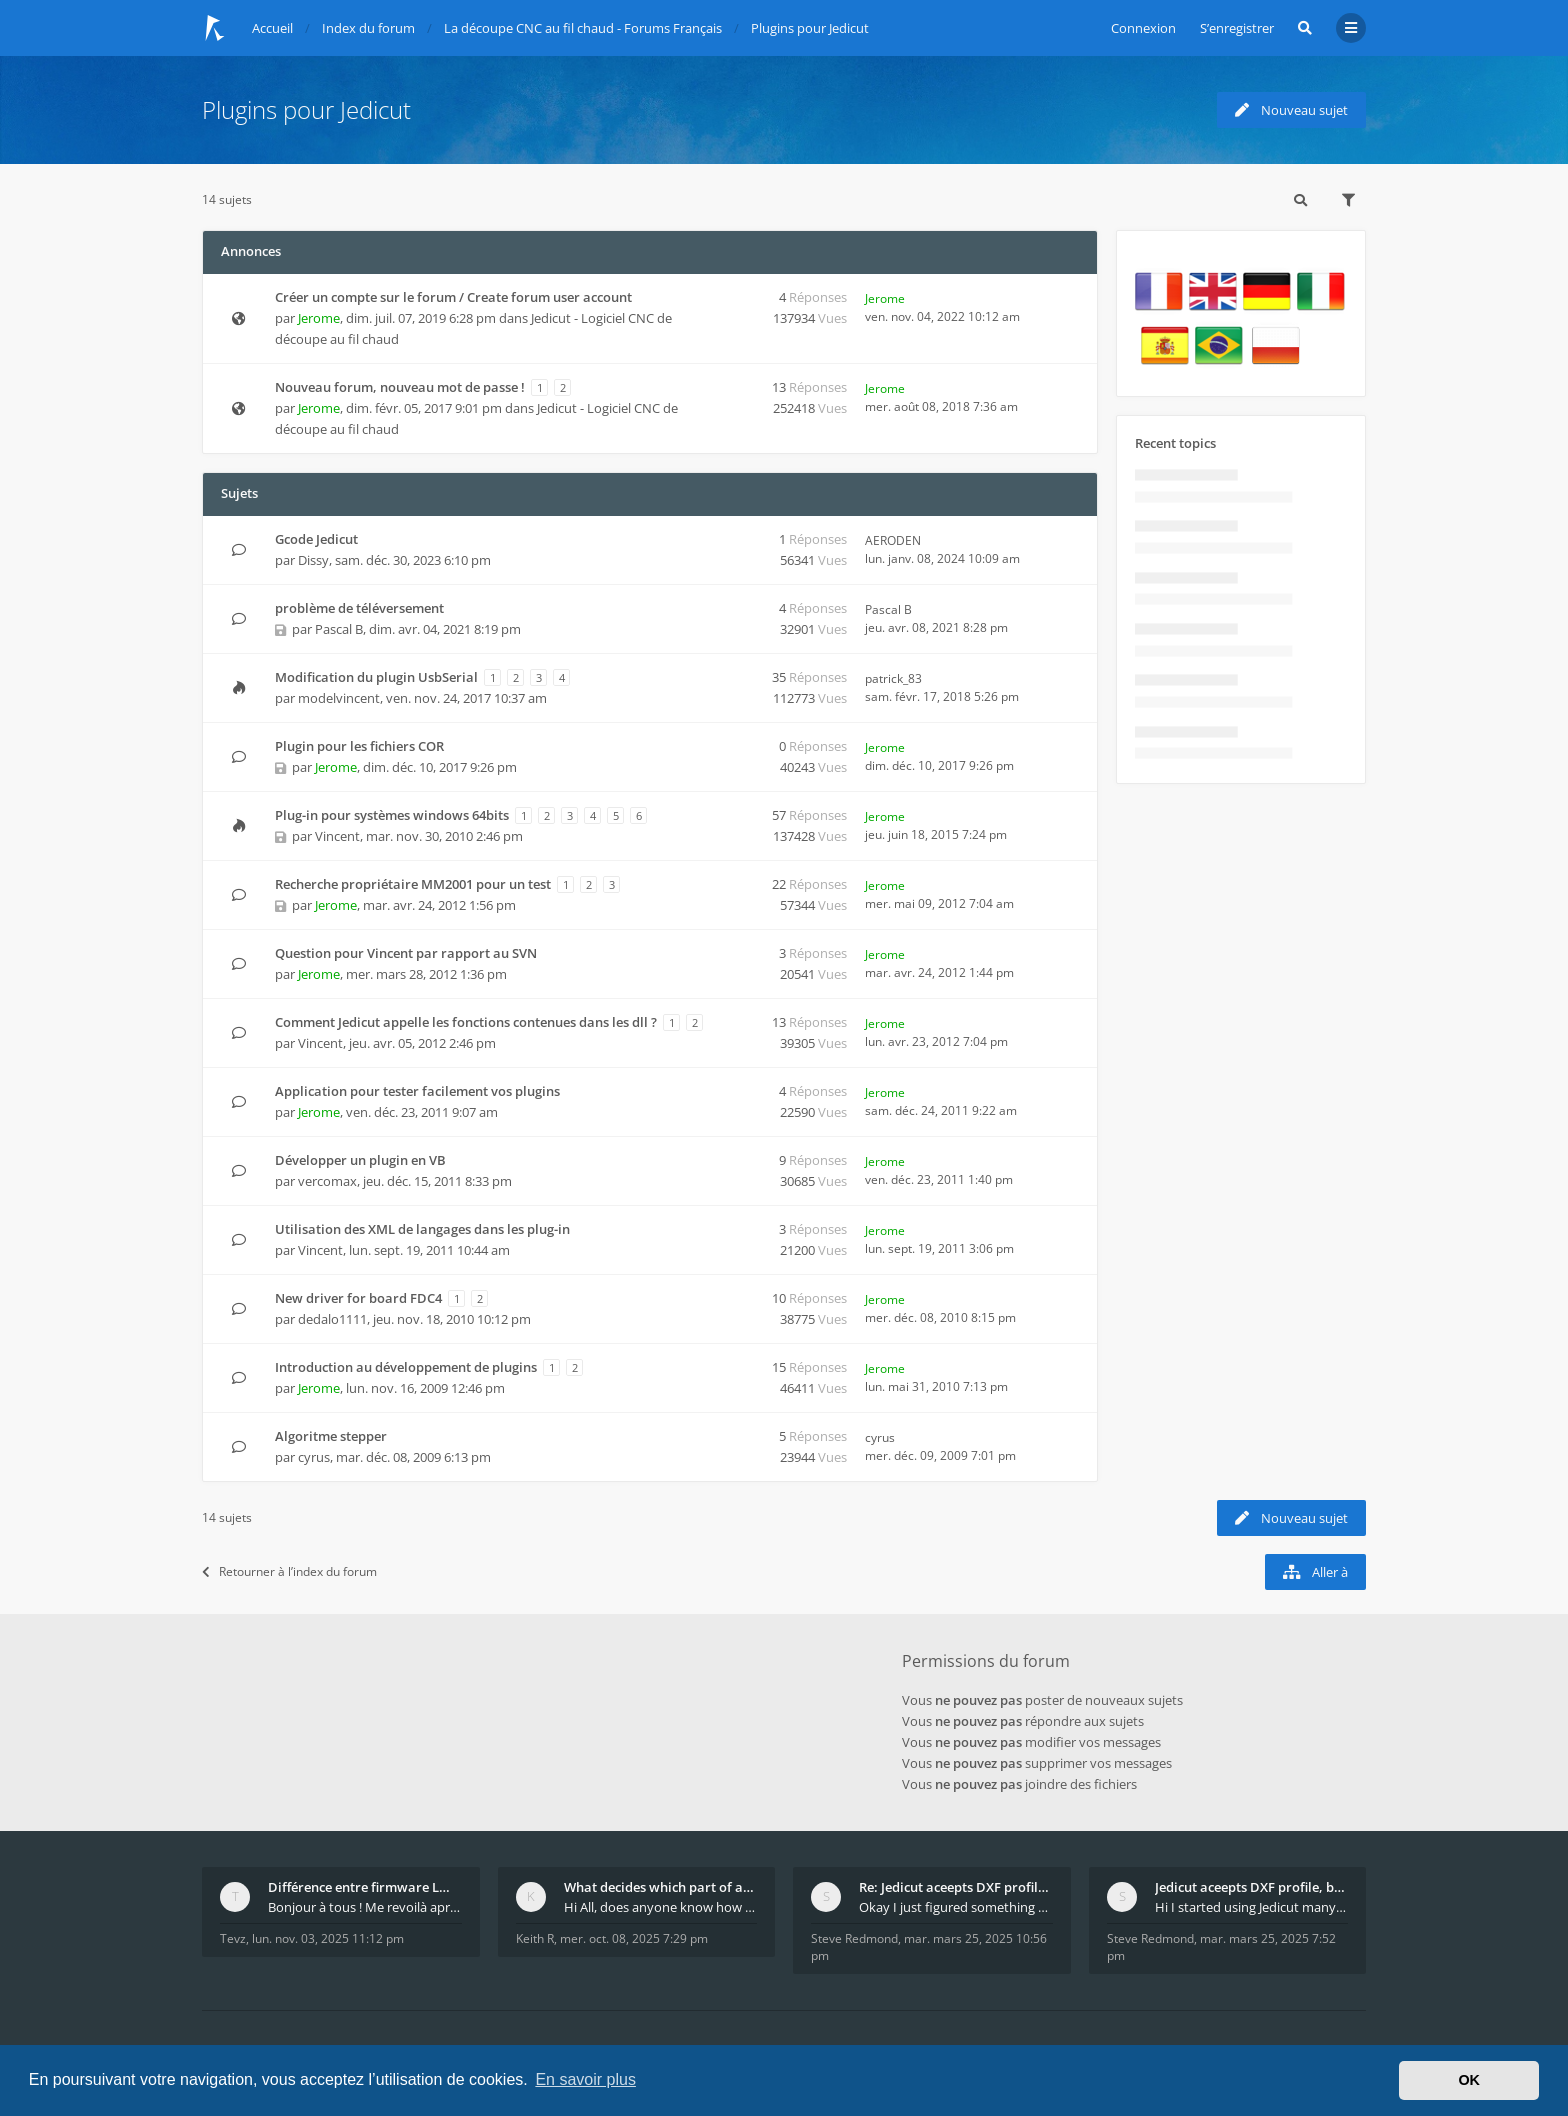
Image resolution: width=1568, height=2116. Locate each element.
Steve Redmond (854, 1938)
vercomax (327, 1181)
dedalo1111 (332, 1319)
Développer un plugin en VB (360, 1160)
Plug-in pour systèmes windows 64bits (392, 815)
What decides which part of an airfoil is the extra (661, 1887)
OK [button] (1469, 2080)
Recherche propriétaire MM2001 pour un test (413, 884)
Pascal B (339, 629)
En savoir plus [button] (585, 2079)
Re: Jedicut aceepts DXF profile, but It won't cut (956, 1887)
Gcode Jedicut (316, 539)
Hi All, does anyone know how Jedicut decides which (661, 1907)
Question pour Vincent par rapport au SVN (406, 953)
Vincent (320, 1043)
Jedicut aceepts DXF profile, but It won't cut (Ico (1252, 1887)
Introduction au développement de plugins (406, 1367)
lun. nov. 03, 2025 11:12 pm (328, 1938)
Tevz (233, 1938)
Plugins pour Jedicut (306, 109)
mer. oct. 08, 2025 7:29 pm (634, 1938)
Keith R (535, 1938)
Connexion (1143, 28)
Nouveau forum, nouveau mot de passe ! (400, 387)
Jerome (319, 318)
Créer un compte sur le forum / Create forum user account (453, 297)
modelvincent (339, 698)
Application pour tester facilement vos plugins (417, 1091)
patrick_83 (893, 678)
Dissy (313, 560)
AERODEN (893, 540)
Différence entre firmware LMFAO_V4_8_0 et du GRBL (365, 1887)
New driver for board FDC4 (358, 1298)
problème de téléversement (359, 608)
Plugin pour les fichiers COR (359, 746)
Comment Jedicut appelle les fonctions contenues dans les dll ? (466, 1022)
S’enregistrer (1237, 28)
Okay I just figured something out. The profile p (956, 1907)
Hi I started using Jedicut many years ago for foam (1252, 1907)
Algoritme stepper (331, 1436)
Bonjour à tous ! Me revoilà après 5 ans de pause (365, 1907)
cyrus (314, 1457)
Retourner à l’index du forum (289, 1571)
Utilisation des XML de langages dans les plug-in (422, 1229)
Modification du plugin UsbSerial (376, 677)
